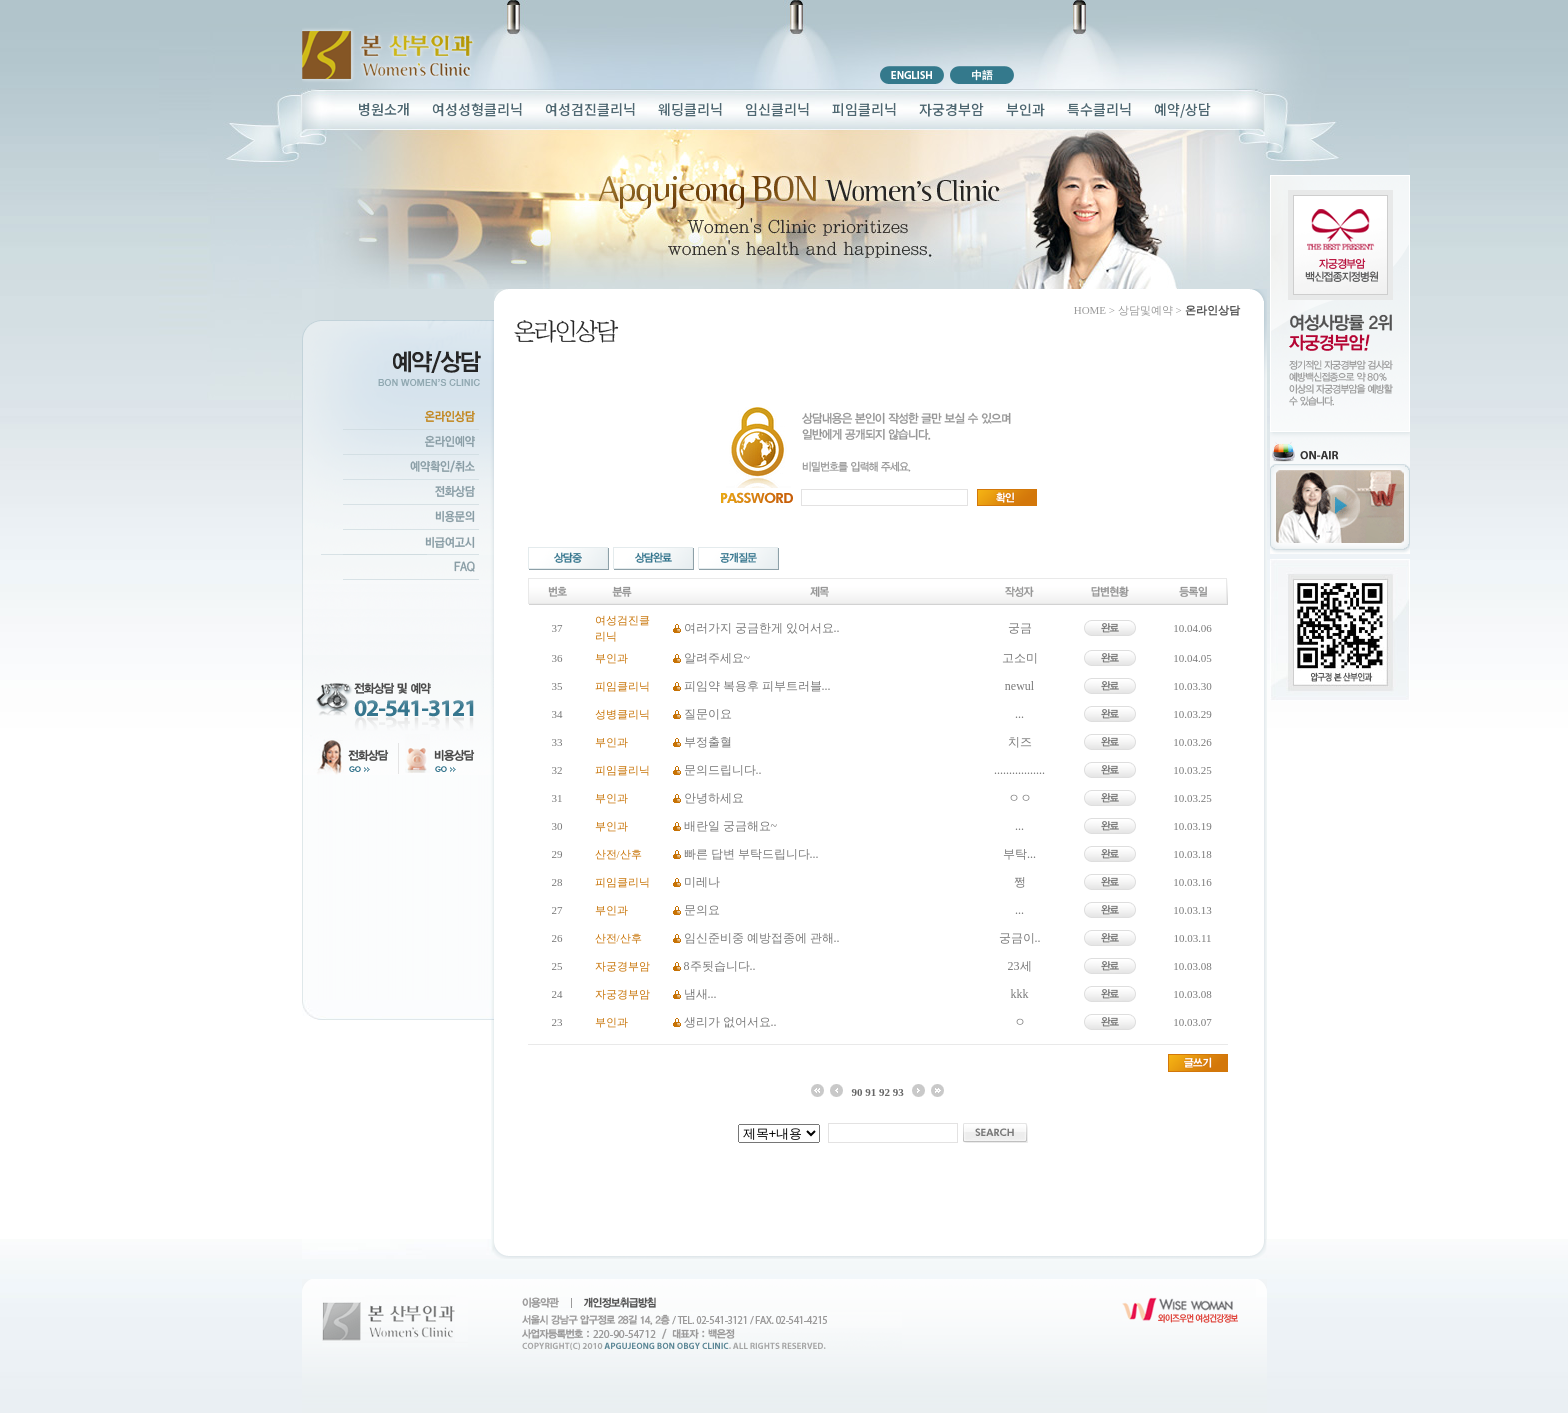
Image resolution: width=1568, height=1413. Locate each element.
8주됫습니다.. (720, 966)
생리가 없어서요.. (730, 1022)
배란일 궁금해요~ (731, 826)
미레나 (702, 882)
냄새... (700, 994)
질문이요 (708, 714)
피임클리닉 (864, 109)
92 (884, 1092)
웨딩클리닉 (690, 109)
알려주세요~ (717, 658)
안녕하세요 (714, 798)
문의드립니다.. (723, 770)
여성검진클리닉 (590, 109)
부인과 (1025, 109)
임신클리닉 (777, 109)
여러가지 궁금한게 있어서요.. (762, 628)
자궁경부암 (951, 109)
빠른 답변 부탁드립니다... (751, 854)
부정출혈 (708, 742)
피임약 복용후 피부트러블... (757, 686)
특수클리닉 (1099, 109)
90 (856, 1092)
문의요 (702, 910)
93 (898, 1092)
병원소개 (384, 109)
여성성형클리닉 (477, 109)
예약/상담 (1182, 109)
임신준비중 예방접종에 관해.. (762, 938)
